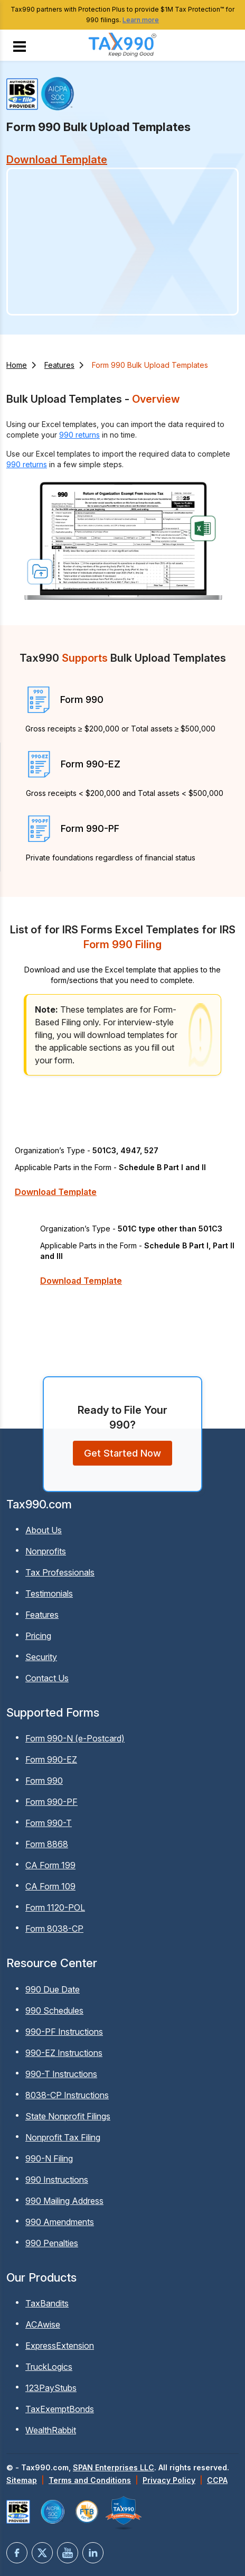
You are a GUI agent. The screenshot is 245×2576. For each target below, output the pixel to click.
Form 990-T (48, 1823)
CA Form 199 (50, 1865)
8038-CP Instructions (67, 2095)
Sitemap (21, 2480)
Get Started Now (122, 1453)
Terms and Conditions (90, 2480)
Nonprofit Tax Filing (62, 2137)
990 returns (79, 434)
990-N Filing (49, 2158)
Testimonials (49, 1593)
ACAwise (42, 2324)
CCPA (217, 2480)
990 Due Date (52, 1989)
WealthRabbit (50, 2430)
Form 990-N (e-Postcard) (75, 1738)
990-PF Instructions (64, 2031)
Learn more (141, 20)
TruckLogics (48, 2366)
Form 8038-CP (54, 1928)
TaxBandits (47, 2303)
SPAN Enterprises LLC (113, 2467)
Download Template (56, 1192)
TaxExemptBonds (59, 2409)
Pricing (38, 1635)
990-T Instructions (61, 2074)
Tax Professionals (60, 1572)
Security (41, 1657)
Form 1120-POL (55, 1907)
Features (59, 364)
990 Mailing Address (64, 2200)
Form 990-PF (51, 1801)
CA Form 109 (50, 1886)
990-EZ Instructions (63, 2052)
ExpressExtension (59, 2345)
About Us (43, 1530)
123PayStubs (51, 2388)
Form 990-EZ (51, 1759)
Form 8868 (46, 1844)
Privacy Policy (169, 2480)
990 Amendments (59, 2222)
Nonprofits (45, 1551)
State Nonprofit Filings (67, 2116)
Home (16, 364)
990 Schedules (54, 2010)
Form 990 (44, 1780)
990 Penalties (51, 2243)
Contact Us (47, 1678)
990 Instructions (56, 2179)
